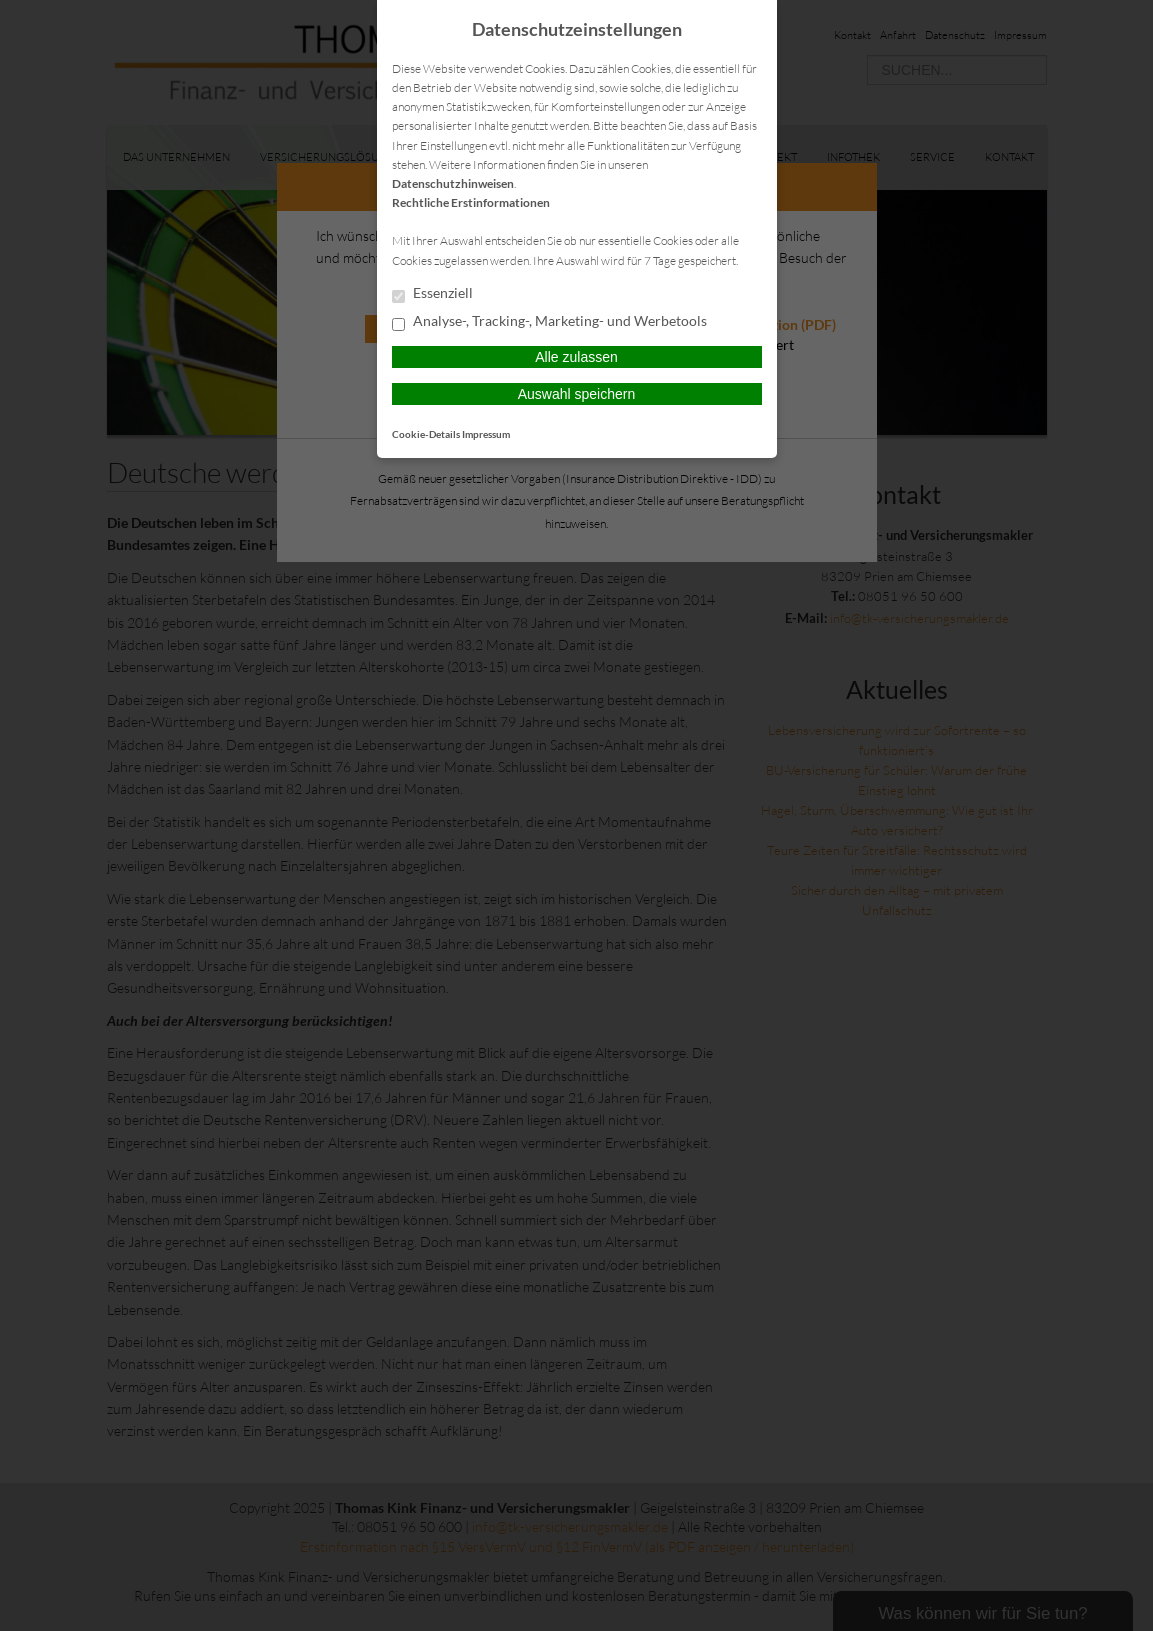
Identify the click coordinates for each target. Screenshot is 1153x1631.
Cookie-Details (426, 434)
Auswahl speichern (577, 394)
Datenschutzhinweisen (453, 183)
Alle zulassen (576, 357)
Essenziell (432, 294)
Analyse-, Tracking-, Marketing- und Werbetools (549, 322)
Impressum (486, 434)
